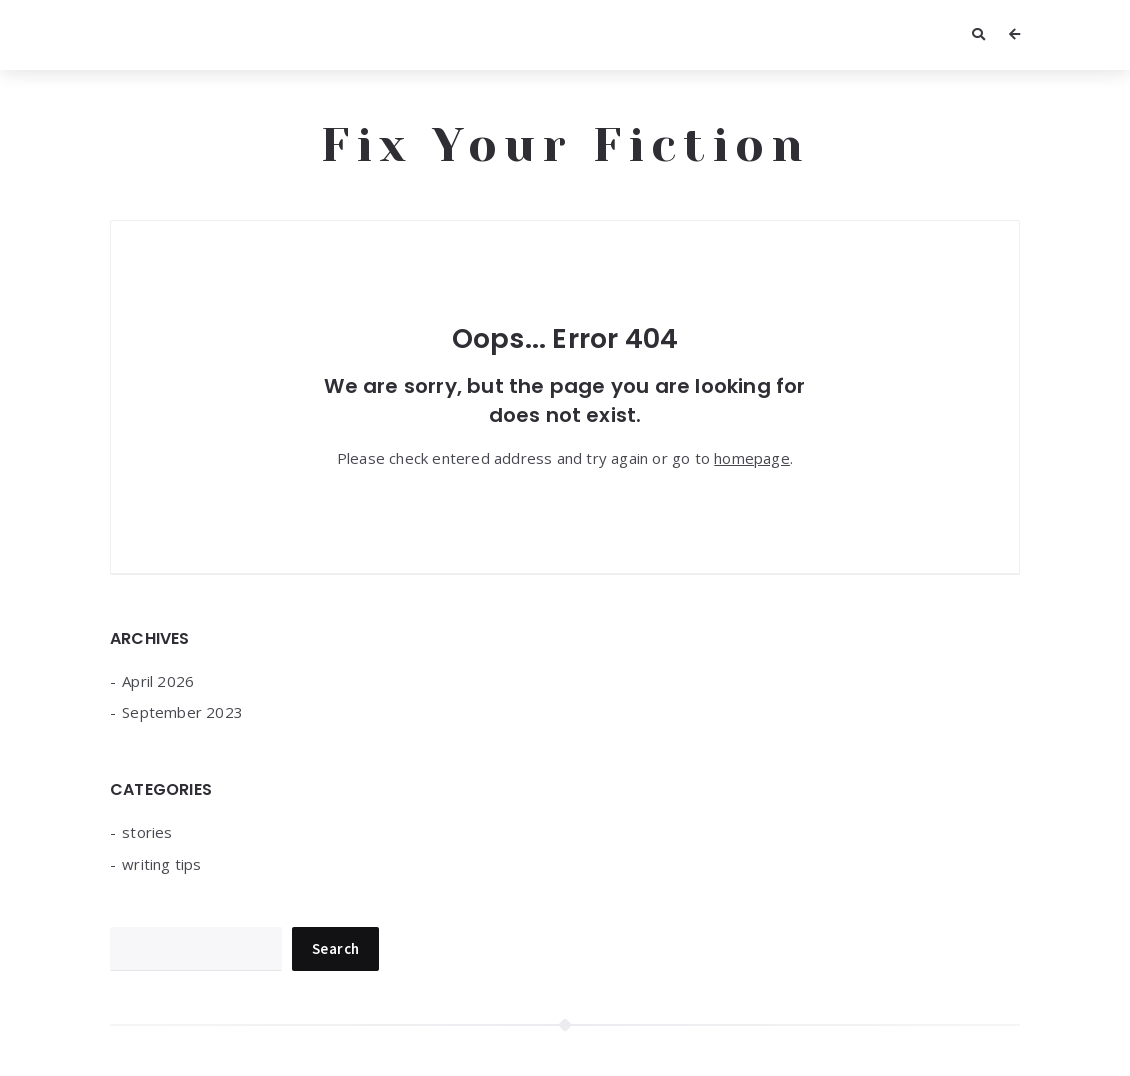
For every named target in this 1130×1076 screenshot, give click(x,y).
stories (147, 832)
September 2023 (182, 712)
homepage (752, 458)
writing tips (161, 864)
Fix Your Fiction (565, 145)
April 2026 (158, 681)
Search (335, 948)
